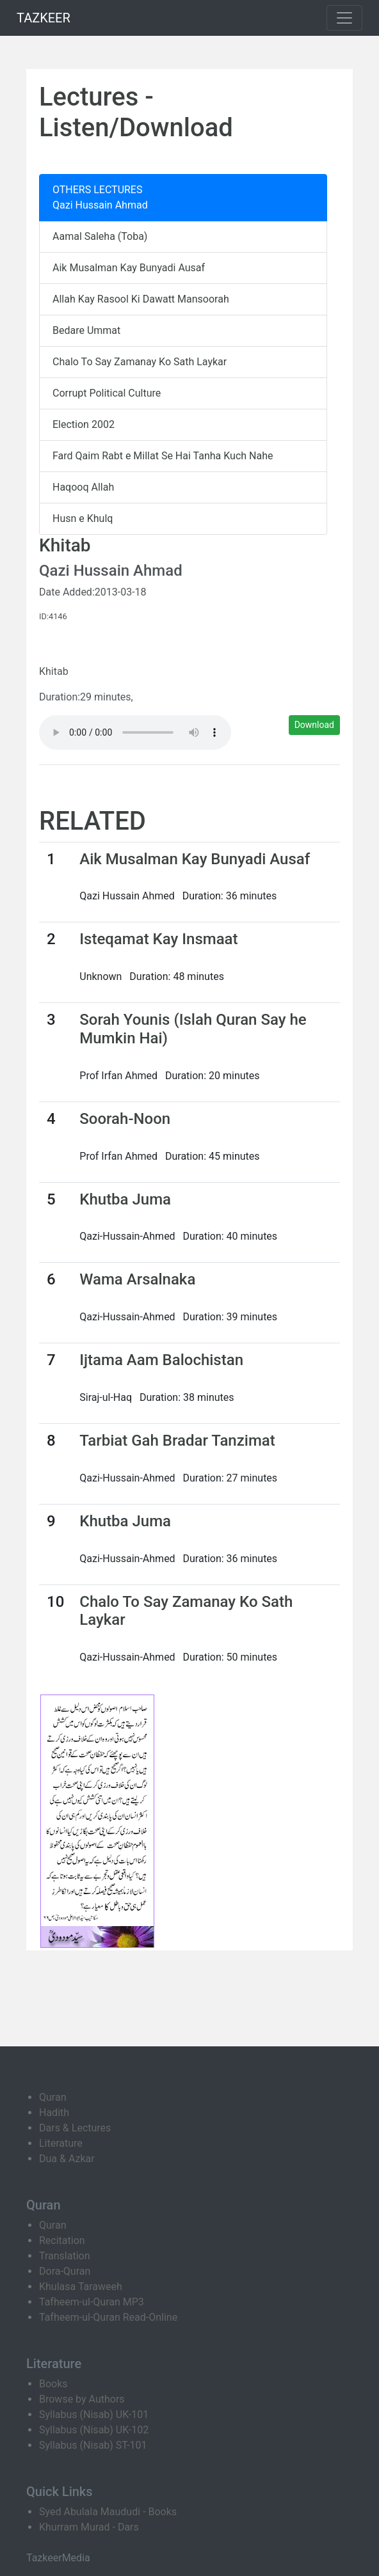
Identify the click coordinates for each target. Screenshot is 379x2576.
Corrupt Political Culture (106, 393)
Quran (52, 2097)
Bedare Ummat (86, 330)
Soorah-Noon (124, 1119)
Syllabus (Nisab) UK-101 (94, 2414)
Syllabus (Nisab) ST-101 (93, 2445)
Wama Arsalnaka (137, 1279)
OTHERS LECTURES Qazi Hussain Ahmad (100, 197)
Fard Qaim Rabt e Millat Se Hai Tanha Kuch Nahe (162, 456)
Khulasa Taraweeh (80, 2286)
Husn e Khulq (82, 518)
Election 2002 (83, 424)
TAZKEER (43, 18)
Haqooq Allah (83, 487)
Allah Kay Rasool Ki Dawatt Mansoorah (140, 299)
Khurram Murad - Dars (89, 2527)
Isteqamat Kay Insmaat (158, 939)
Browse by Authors (82, 2399)
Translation (64, 2256)
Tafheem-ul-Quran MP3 (91, 2302)
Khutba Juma (125, 1199)
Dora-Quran (64, 2271)
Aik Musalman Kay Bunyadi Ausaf (128, 268)
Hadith (54, 2112)
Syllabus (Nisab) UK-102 (94, 2430)
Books (53, 2384)
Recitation (62, 2240)
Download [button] (314, 725)
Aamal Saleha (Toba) (99, 236)
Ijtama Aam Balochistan (161, 1360)
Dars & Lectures (75, 2128)
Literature (61, 2143)
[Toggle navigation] (344, 18)
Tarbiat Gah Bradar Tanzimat (177, 1441)
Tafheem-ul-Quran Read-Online (108, 2317)
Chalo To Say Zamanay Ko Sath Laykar (139, 362)
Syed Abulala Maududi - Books (108, 2512)
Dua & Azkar (67, 2159)
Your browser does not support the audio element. (135, 732)
